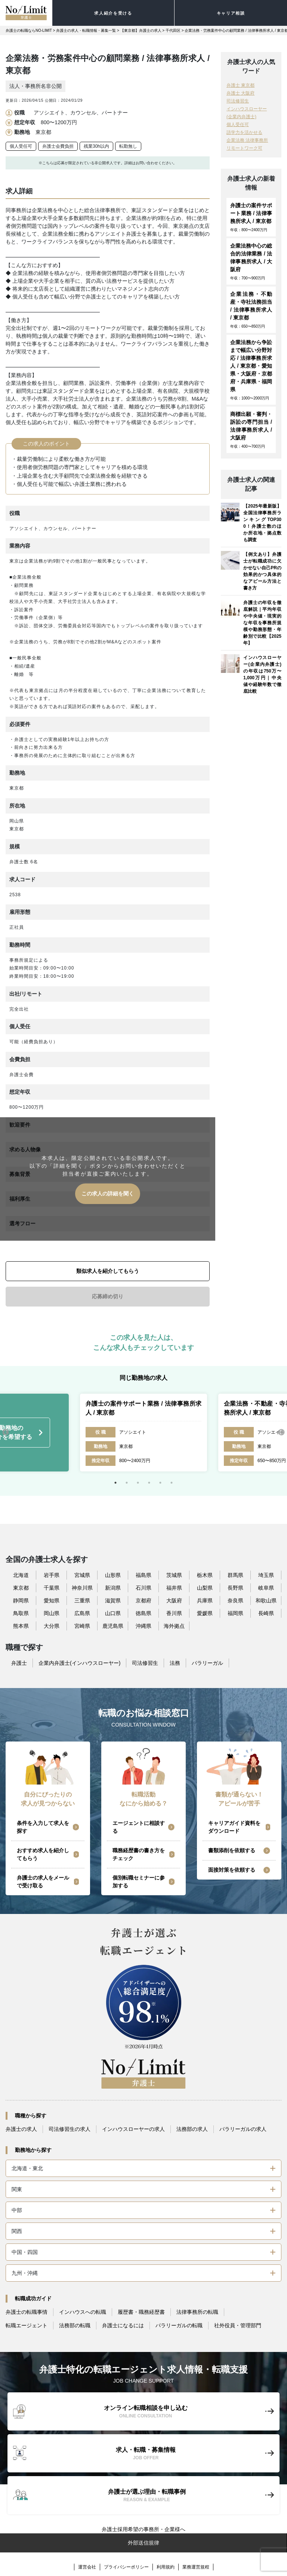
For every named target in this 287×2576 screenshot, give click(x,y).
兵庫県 (205, 1601)
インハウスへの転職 (82, 2312)
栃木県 (205, 1575)
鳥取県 (21, 1613)
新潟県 (113, 1588)
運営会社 (87, 2567)
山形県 (113, 1575)
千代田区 (173, 30)
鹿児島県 (112, 1626)
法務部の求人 (192, 2129)
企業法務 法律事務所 (247, 140)
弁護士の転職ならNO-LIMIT (29, 30)
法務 (175, 1663)
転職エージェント (26, 2325)
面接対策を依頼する (231, 1870)
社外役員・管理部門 (237, 2325)
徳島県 (143, 1613)
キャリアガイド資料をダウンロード (234, 1827)
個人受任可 (21, 146)
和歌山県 (266, 1601)
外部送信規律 (143, 2543)
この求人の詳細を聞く (107, 1194)
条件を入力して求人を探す (43, 1827)
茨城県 (174, 1575)
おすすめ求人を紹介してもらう (43, 1854)
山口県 (113, 1613)
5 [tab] (160, 1482)
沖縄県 (143, 1626)
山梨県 (205, 1588)
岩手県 (51, 1575)
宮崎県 (82, 1626)
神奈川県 (82, 1588)
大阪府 (174, 1601)
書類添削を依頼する (231, 1850)
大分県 (51, 1626)
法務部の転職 (74, 2325)
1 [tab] (115, 1482)
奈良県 (235, 1601)
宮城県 (82, 1575)
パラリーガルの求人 (242, 2129)
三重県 (82, 1601)
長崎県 (266, 1613)
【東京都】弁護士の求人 (140, 30)
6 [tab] (171, 1482)
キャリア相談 (231, 13)
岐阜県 (266, 1588)
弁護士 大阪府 (240, 93)
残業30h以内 (96, 146)
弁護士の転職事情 (26, 2312)
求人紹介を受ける (113, 13)
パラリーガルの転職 (179, 2325)
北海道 (21, 1575)
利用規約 (166, 2567)
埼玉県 (266, 1575)
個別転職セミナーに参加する (138, 1882)
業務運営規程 (195, 2567)
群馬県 (235, 1575)
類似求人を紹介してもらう (107, 1271)
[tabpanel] (143, 1432)
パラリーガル (207, 1663)
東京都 (21, 1588)
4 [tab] (149, 1482)
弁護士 (19, 1663)
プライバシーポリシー (126, 2567)
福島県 (143, 1575)
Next (281, 1432)
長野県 (235, 1588)
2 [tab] (126, 1482)
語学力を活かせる (244, 132)
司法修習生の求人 (69, 2129)
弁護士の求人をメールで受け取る (43, 1882)
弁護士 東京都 (240, 85)
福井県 (174, 1588)
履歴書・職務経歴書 (141, 2312)
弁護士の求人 (21, 2129)
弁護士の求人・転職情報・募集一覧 (86, 30)
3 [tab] (138, 1482)
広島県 (82, 1613)
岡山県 (51, 1613)
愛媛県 (205, 1613)
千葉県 (51, 1588)
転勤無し (128, 146)
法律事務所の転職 (197, 2312)
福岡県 (235, 1613)
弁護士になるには (123, 2325)
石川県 (143, 1588)
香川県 (174, 1613)
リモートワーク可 (244, 148)
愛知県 (51, 1601)
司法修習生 (237, 101)
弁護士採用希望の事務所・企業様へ (143, 2529)
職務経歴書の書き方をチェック (138, 1854)
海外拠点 (174, 1626)
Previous (5, 1432)
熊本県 (21, 1626)
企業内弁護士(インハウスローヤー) (79, 1663)
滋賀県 (113, 1601)
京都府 (143, 1601)
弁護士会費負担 (58, 146)
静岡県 (21, 1601)
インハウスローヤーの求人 (133, 2129)
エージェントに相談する (138, 1827)
